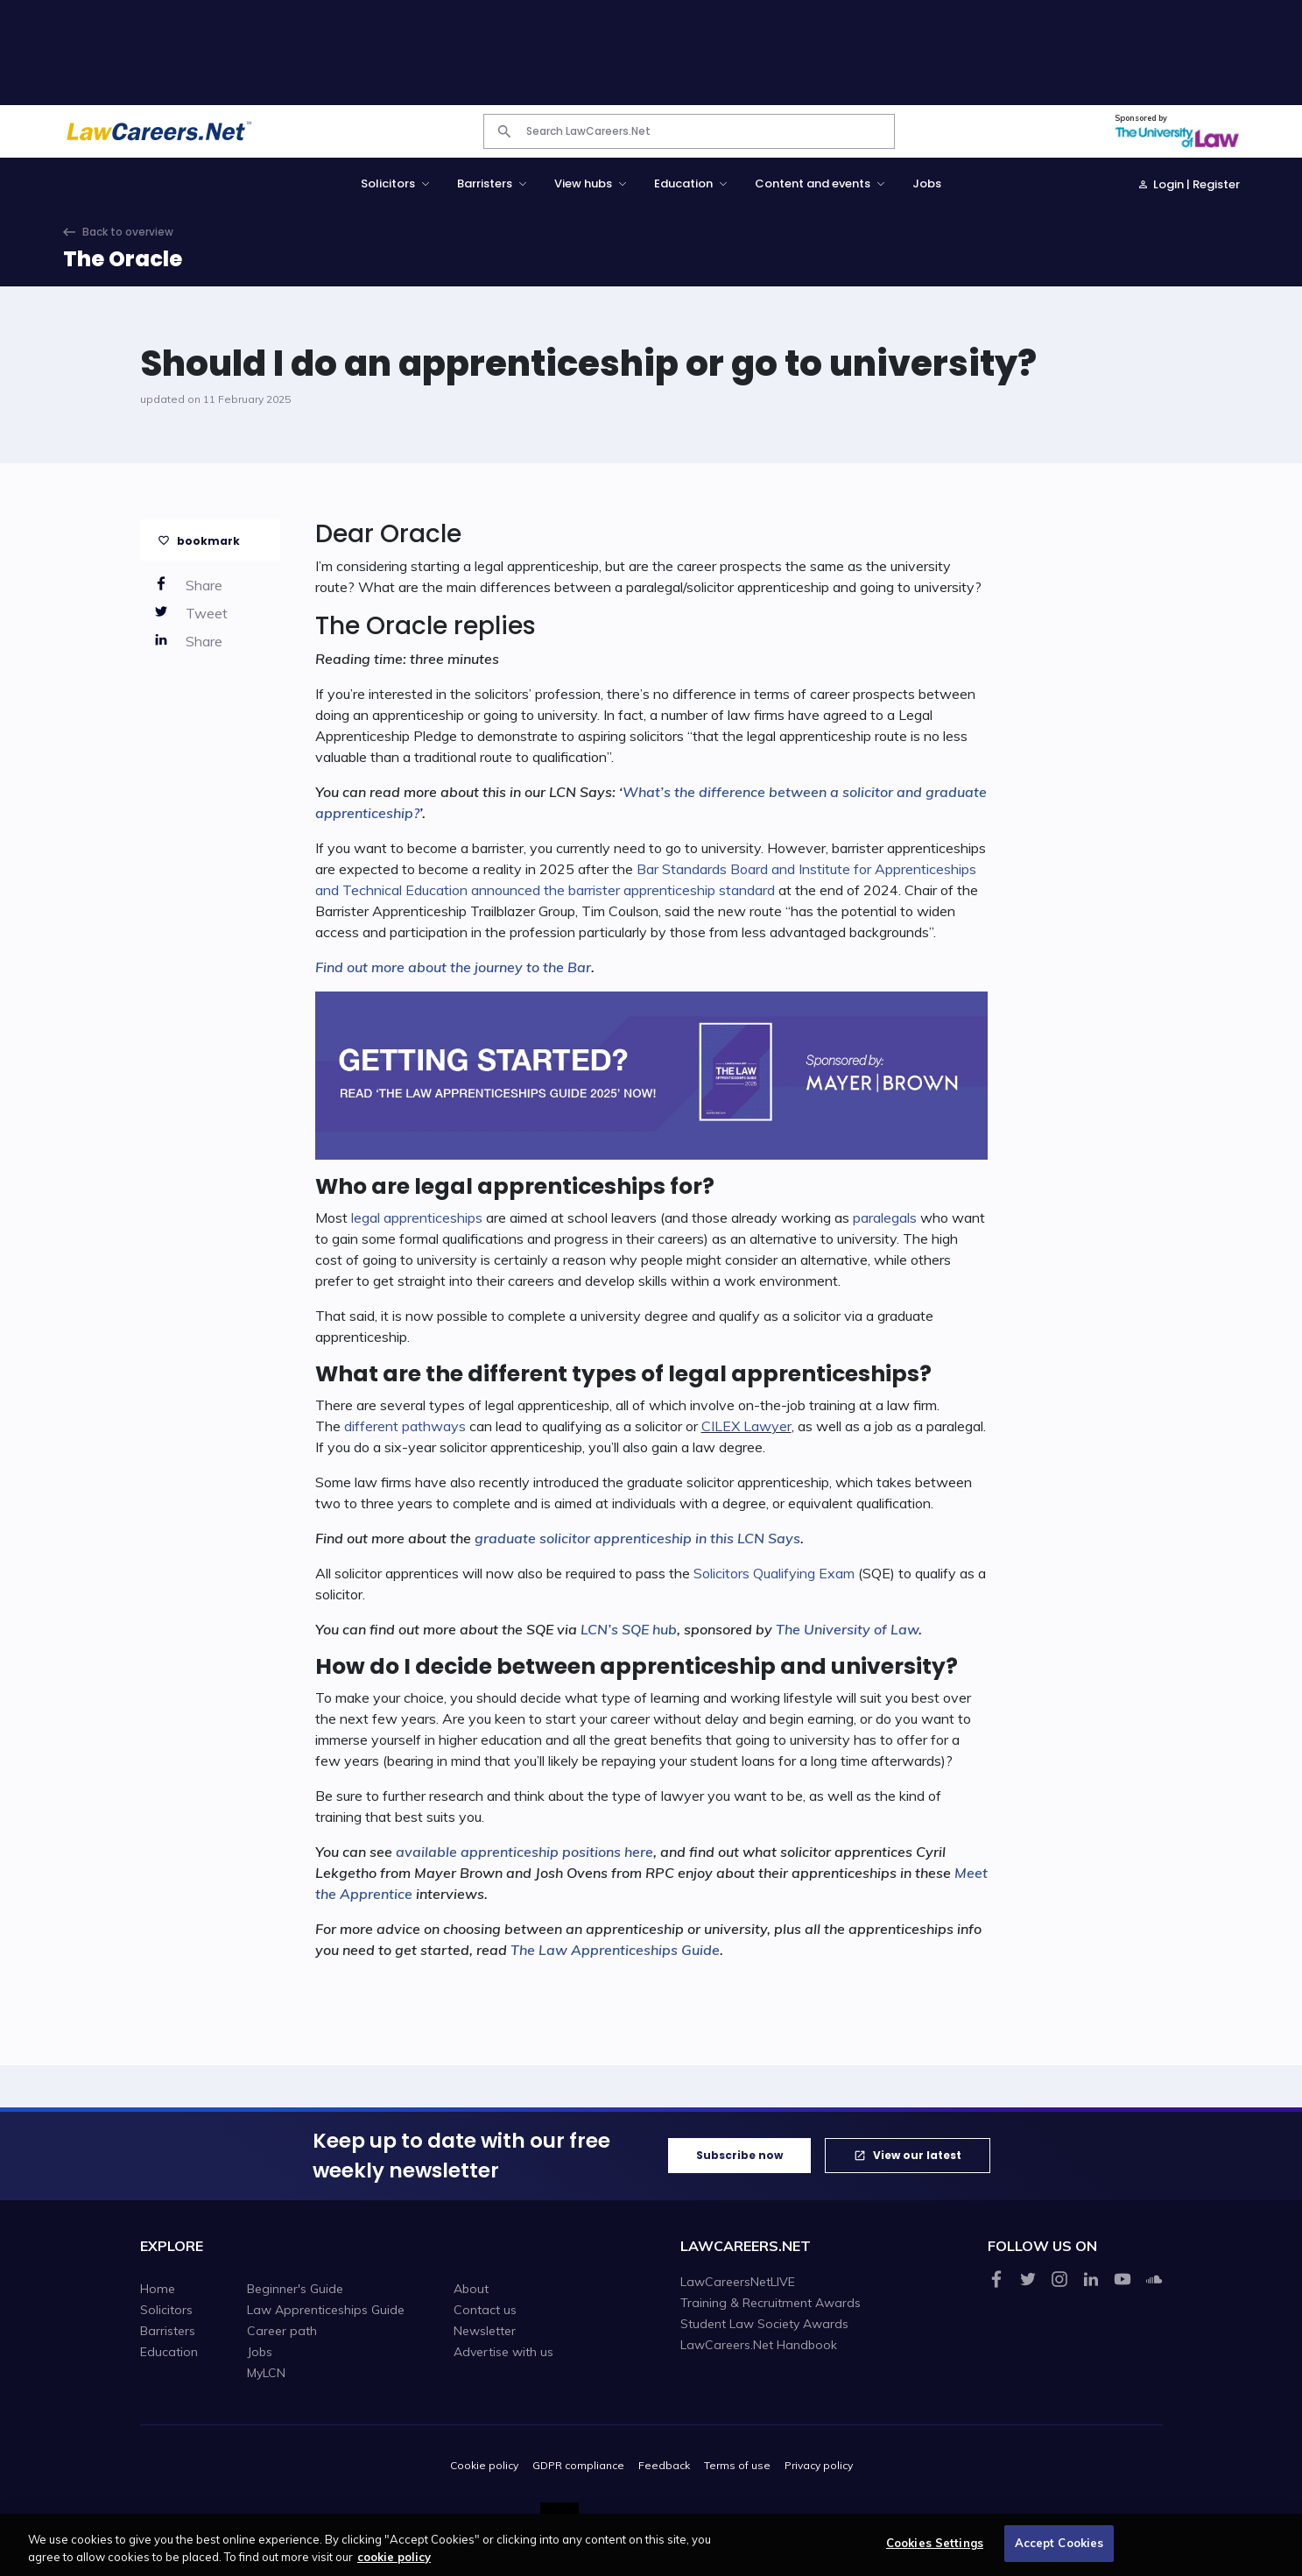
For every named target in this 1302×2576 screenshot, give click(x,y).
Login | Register (1196, 184)
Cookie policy (484, 2465)
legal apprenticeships (416, 1217)
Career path (282, 2331)
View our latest (917, 2155)
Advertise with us (503, 2352)
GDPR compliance (578, 2465)
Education (169, 2352)
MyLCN (266, 2373)
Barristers (167, 2331)
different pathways (405, 1426)
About (471, 2289)
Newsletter (485, 2331)
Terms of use (737, 2465)
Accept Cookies (1059, 2551)
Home (157, 2289)
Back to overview (127, 231)
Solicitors (166, 2310)
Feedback (664, 2465)
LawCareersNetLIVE (737, 2282)
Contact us (485, 2310)
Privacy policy (819, 2465)
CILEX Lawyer (746, 1426)
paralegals (885, 1217)
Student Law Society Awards (764, 2324)
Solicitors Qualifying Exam (774, 1573)
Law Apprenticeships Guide (326, 2310)
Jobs (926, 183)
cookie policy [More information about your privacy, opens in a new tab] (394, 2564)
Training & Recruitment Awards (770, 2303)
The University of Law (847, 1629)
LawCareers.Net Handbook (758, 2345)
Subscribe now (739, 2155)
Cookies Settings (934, 2551)
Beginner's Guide (295, 2289)
